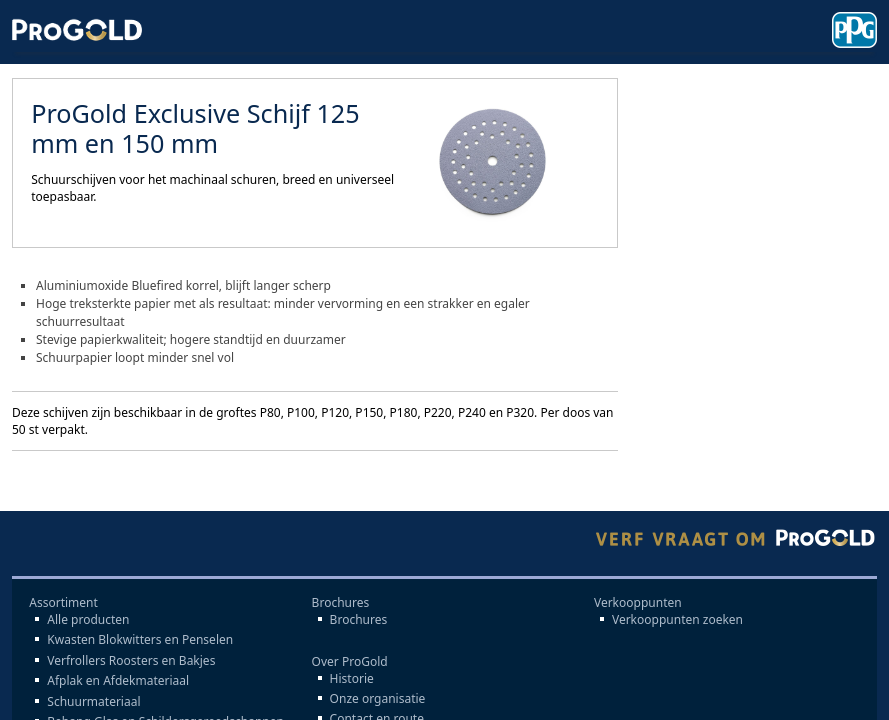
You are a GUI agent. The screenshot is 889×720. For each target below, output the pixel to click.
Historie (352, 679)
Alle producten (88, 620)
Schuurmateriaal (93, 702)
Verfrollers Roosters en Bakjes (131, 661)
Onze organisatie (378, 699)
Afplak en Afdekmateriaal (118, 681)
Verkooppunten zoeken (677, 620)
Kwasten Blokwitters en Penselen (140, 640)
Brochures (359, 620)
